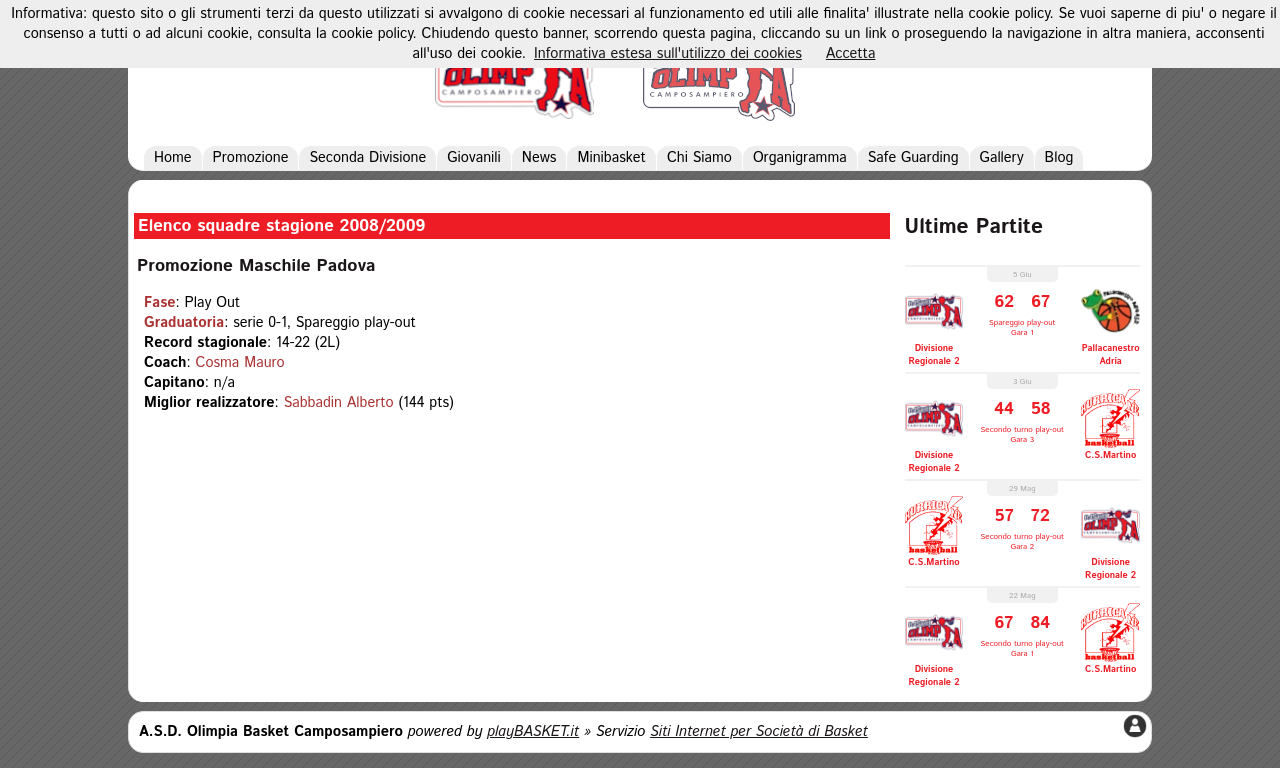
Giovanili (474, 158)
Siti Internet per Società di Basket (759, 732)
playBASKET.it (533, 732)
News (539, 158)
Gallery (1002, 158)
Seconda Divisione (367, 158)
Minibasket (611, 158)
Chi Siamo (699, 158)
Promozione (251, 158)
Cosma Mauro (240, 363)
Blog (1059, 158)
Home (173, 158)
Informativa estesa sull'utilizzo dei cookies (668, 54)
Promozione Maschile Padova (256, 266)
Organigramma (800, 158)
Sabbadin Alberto (339, 403)
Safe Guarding (913, 158)
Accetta (851, 54)
